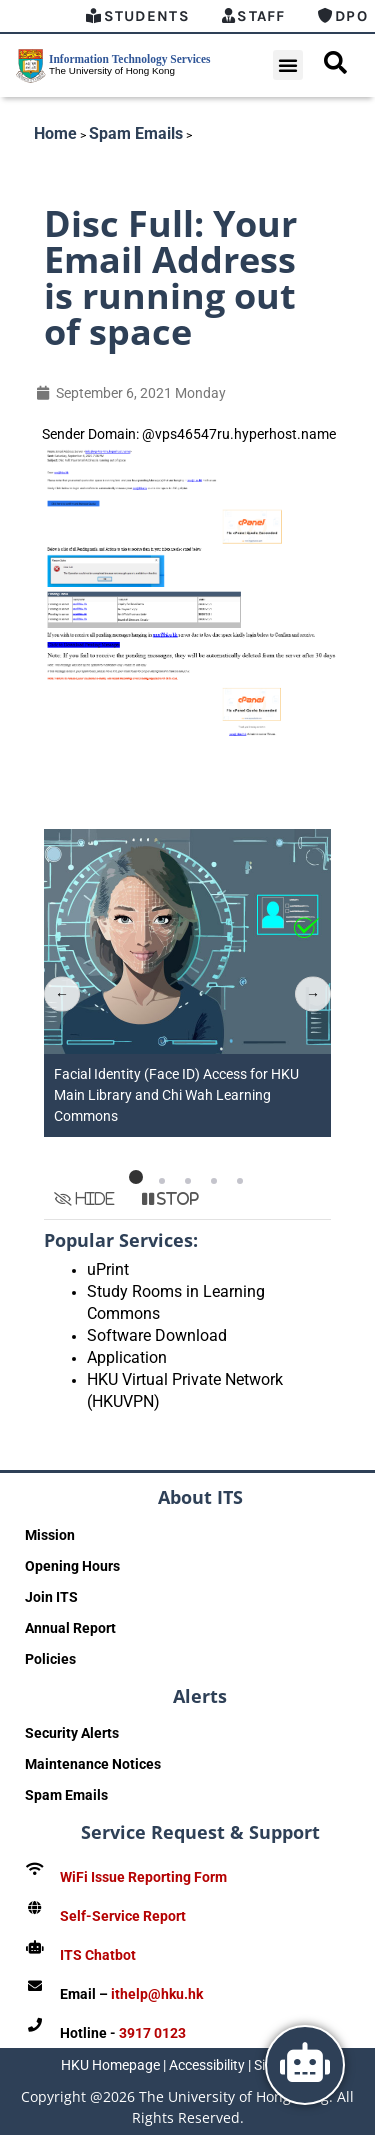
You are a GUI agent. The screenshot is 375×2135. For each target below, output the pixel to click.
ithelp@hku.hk (157, 1994)
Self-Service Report (123, 1916)
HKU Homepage (110, 2065)
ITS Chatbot (98, 1955)
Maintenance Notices (93, 1764)
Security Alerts (72, 1733)
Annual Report (70, 1628)
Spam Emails (136, 133)
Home (55, 133)
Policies (50, 1659)
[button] (288, 65)
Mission (50, 1535)
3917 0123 (152, 2033)
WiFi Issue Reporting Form (143, 1877)
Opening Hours (72, 1566)
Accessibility (207, 2065)
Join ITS (51, 1597)
